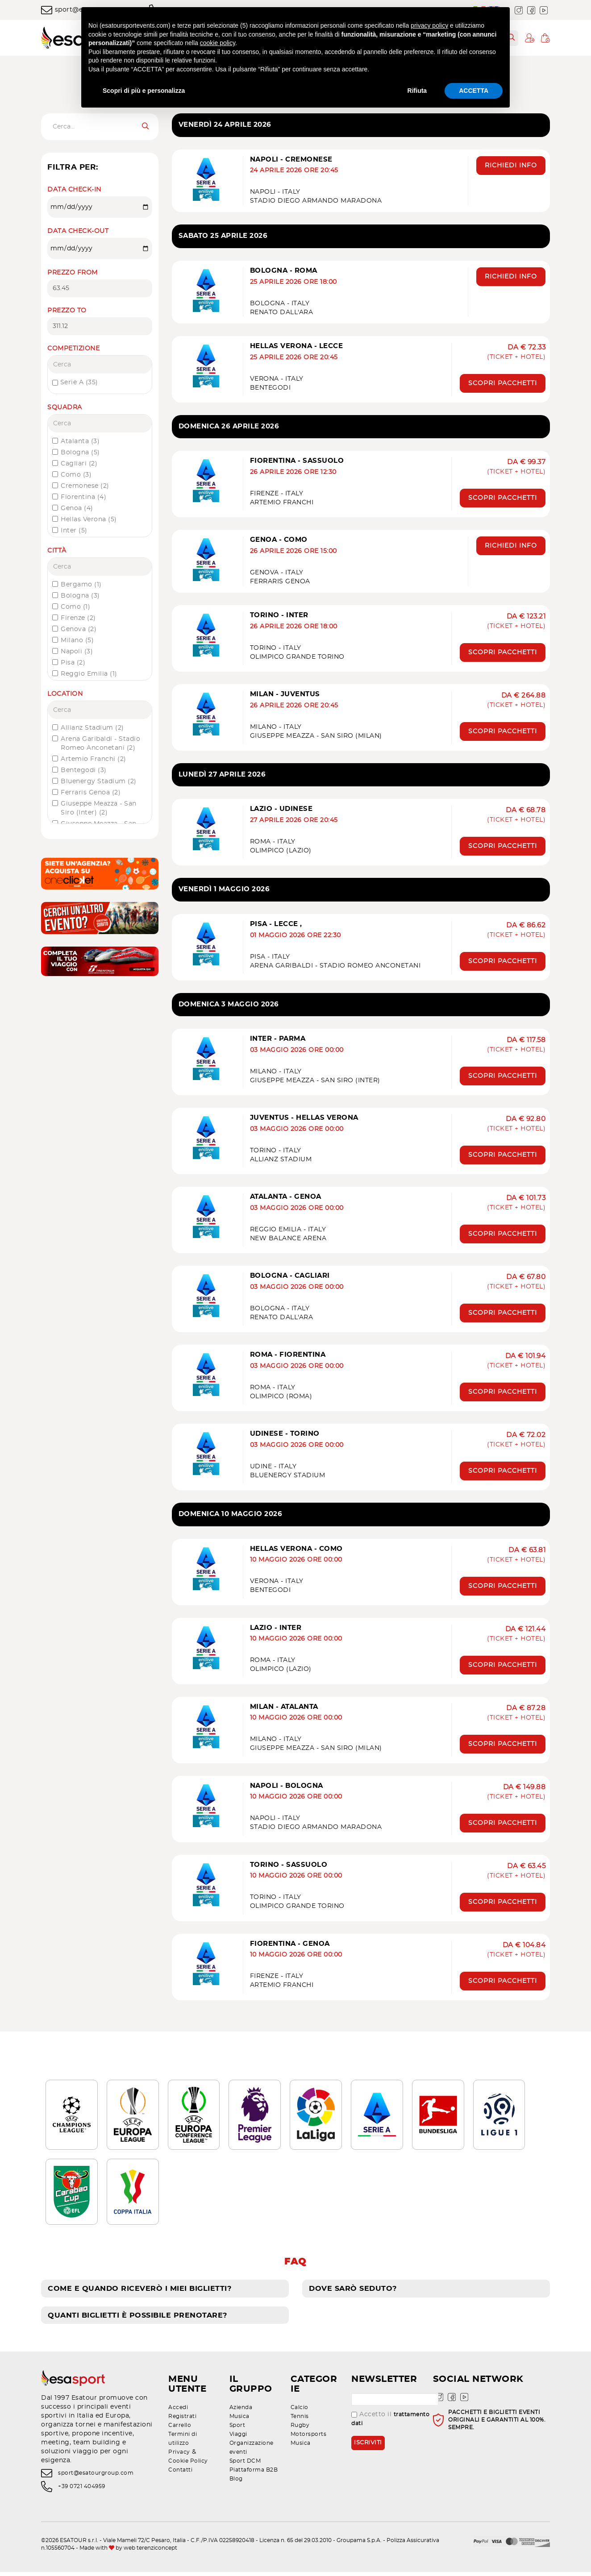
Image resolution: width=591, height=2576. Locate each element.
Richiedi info (511, 167)
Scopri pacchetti (502, 381)
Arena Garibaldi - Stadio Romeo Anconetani (100, 743)
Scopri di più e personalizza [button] (144, 90)
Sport (237, 2429)
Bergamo (81, 585)
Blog (236, 2482)
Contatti (180, 2473)
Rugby (300, 2429)
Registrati (182, 2420)
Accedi (178, 2411)
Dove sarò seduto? (353, 2292)
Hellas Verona (89, 519)
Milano (77, 640)
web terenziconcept (150, 2552)
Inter (74, 531)
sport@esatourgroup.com (95, 2477)
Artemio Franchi (93, 759)
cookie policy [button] (217, 42)
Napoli (77, 651)
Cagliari (79, 464)
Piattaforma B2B (253, 2473)
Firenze (78, 618)
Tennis (300, 2420)
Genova (78, 629)
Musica (239, 2420)
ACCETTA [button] (473, 90)
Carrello (179, 2429)
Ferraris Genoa (91, 792)
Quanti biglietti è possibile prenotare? (137, 2319)
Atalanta (80, 441)
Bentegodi (84, 770)
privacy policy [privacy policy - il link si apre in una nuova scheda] (429, 25)
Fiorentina (83, 497)
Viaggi (238, 2438)
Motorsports (309, 2438)
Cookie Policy (188, 2465)
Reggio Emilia (89, 674)
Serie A (75, 382)
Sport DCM (245, 2465)
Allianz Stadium (92, 728)
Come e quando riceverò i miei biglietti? (139, 2292)
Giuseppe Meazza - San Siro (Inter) (99, 808)
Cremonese (85, 486)
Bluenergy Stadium (99, 781)
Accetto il (390, 2423)
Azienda (241, 2411)
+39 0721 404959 (81, 2490)
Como (76, 475)
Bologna (80, 452)
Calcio (299, 2411)
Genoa (77, 508)
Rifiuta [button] (417, 90)
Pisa (73, 663)
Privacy (179, 2456)
